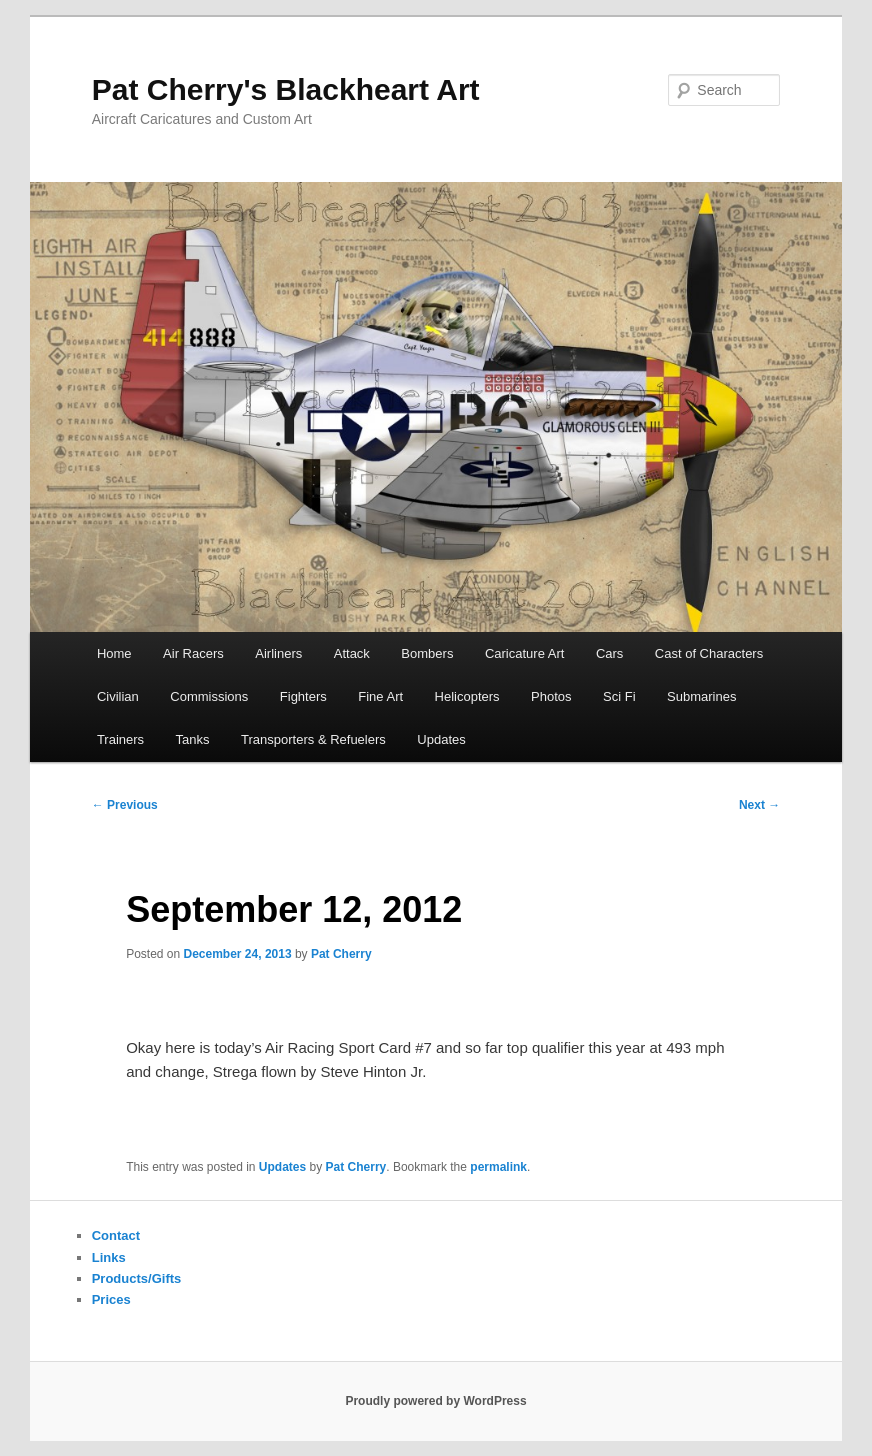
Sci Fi (619, 696)
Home (114, 653)
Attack (352, 653)
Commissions (209, 696)
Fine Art (380, 696)
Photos (551, 696)
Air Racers (193, 653)
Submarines (701, 696)
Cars (609, 653)
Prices (111, 1299)
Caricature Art (524, 653)
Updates (441, 739)
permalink (498, 1167)
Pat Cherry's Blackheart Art (286, 89)
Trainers (120, 739)
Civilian (118, 696)
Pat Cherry (341, 954)
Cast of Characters (709, 653)
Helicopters (467, 696)
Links (109, 1257)
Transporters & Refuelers (313, 739)
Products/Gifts (137, 1278)
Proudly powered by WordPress (435, 1401)
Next (759, 805)
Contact (116, 1235)
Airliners (278, 653)
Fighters (303, 696)
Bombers (427, 653)
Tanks (193, 739)
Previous (125, 805)
